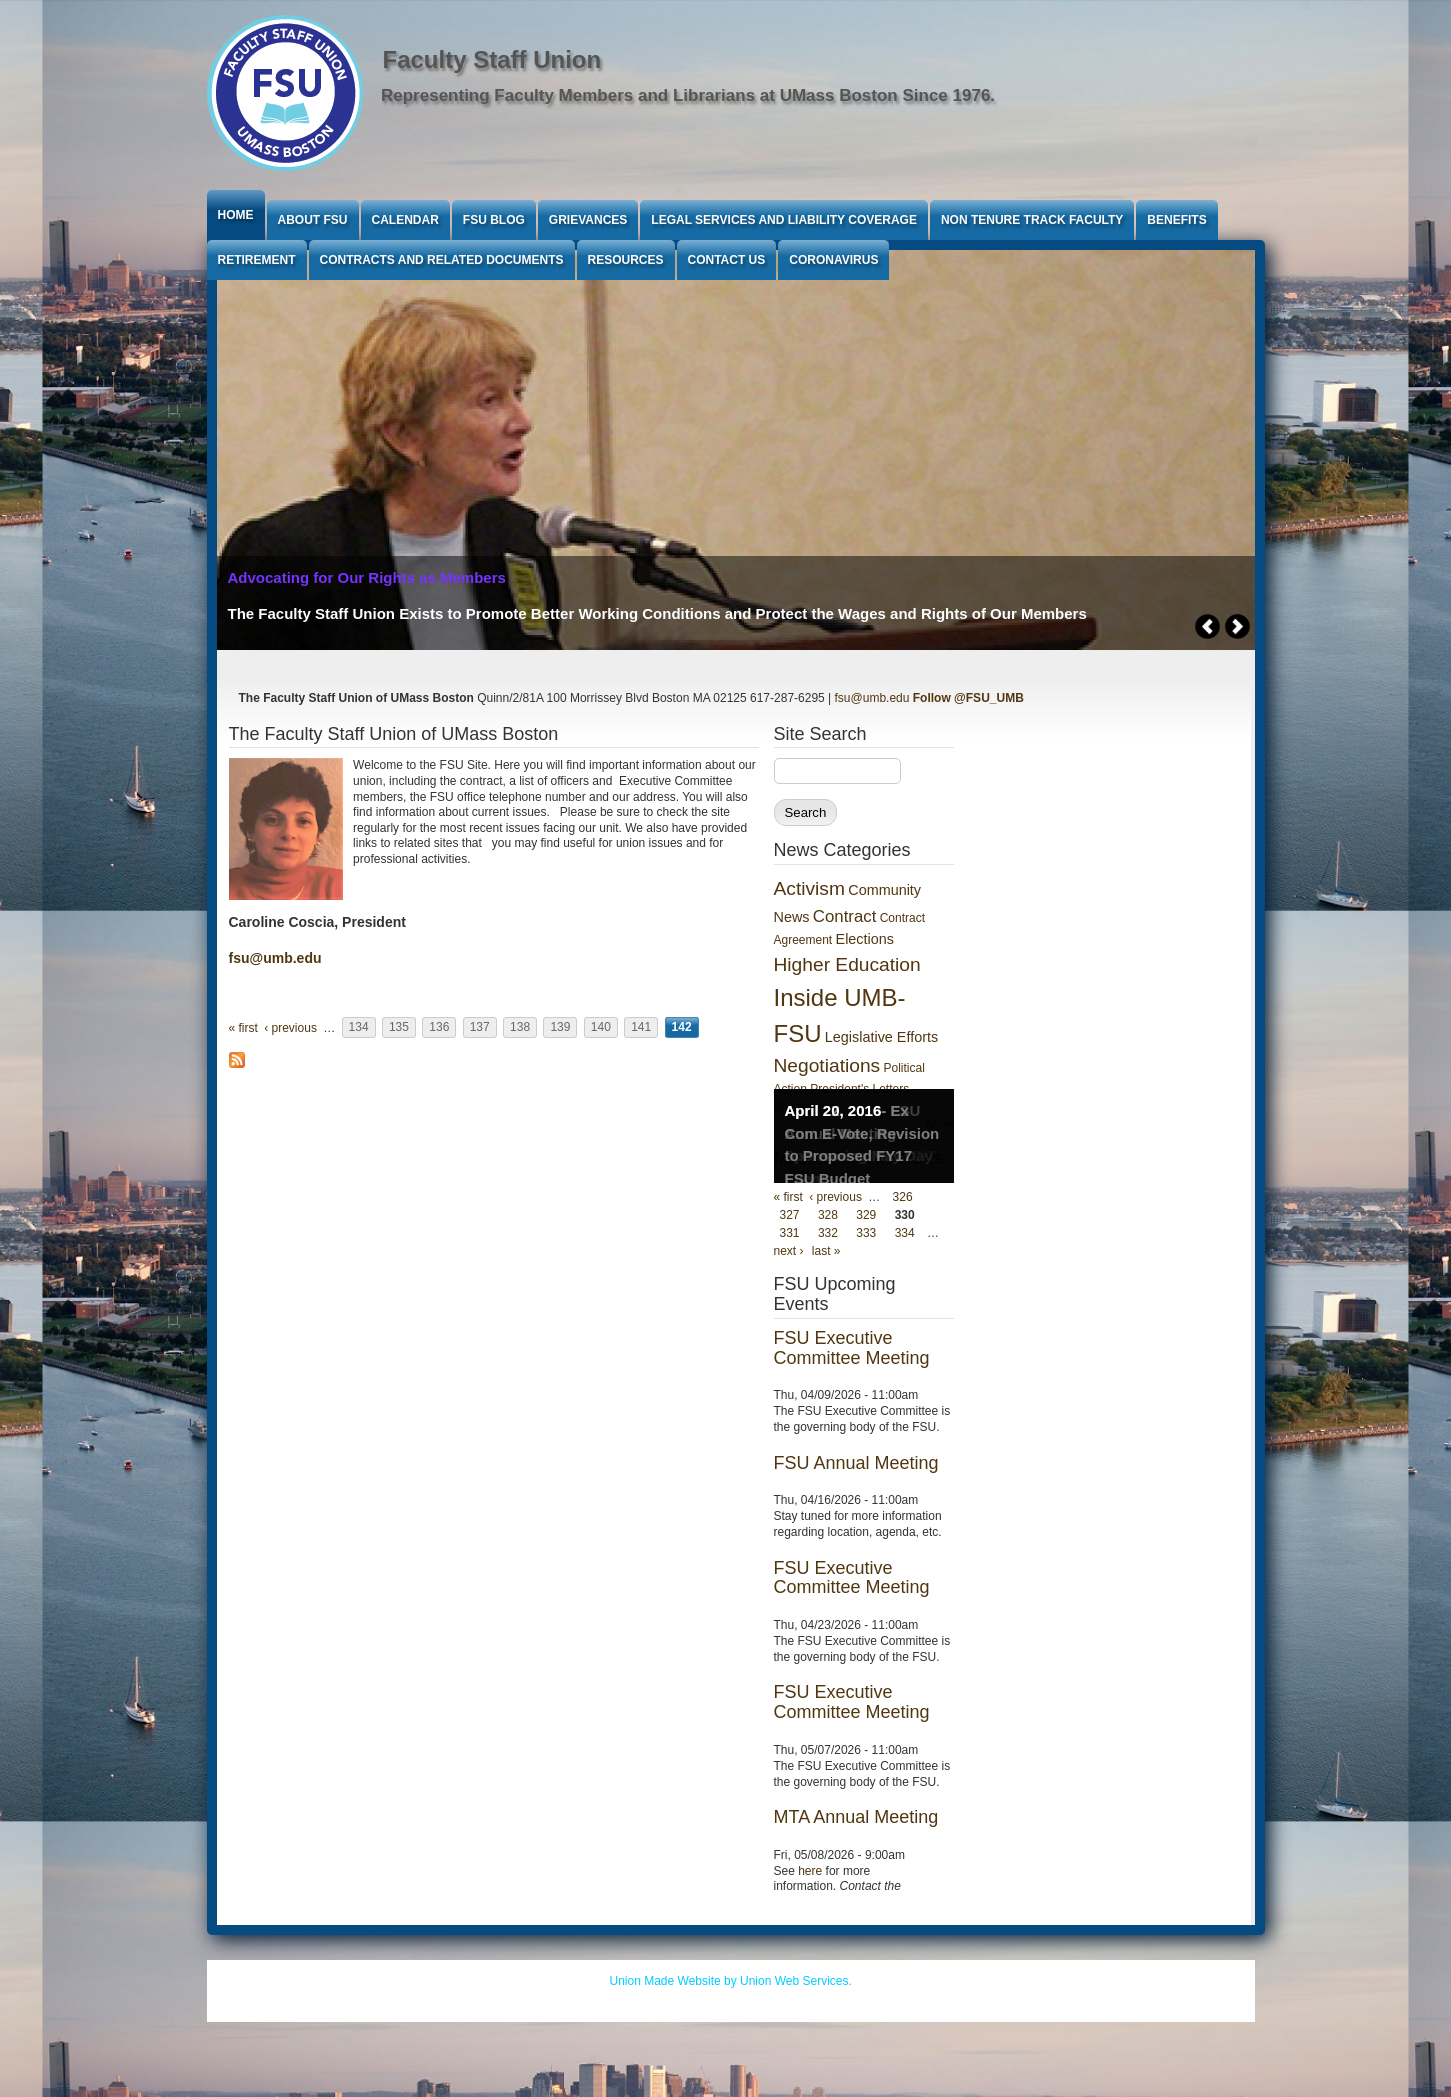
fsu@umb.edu (872, 698)
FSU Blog (494, 220)
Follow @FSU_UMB (968, 698)
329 (866, 1215)
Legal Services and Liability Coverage (784, 220)
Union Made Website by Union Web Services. (731, 1981)
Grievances (588, 220)
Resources (626, 260)
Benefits (1176, 220)
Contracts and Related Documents (442, 260)
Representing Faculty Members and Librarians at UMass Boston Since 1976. (688, 95)
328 (828, 1215)
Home (236, 215)
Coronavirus (833, 260)
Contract (844, 916)
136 (439, 1028)
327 (790, 1215)
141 (641, 1028)
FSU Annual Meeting (856, 1463)
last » (826, 1251)
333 (866, 1233)
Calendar (405, 220)
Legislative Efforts (881, 1037)
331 (790, 1233)
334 (905, 1233)
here (810, 1871)
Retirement (257, 260)
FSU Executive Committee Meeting (852, 1348)
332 (828, 1233)
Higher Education (847, 964)
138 (520, 1028)
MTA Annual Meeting (856, 1817)
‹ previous (290, 1028)
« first (243, 1028)
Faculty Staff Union (492, 59)
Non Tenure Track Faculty (1032, 220)
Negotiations (827, 1065)
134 (359, 1028)
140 (601, 1028)
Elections (865, 939)
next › (789, 1251)
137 (480, 1028)
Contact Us (727, 260)
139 (560, 1028)
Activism (809, 888)
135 (399, 1028)
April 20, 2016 (833, 1110)
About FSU (313, 220)
